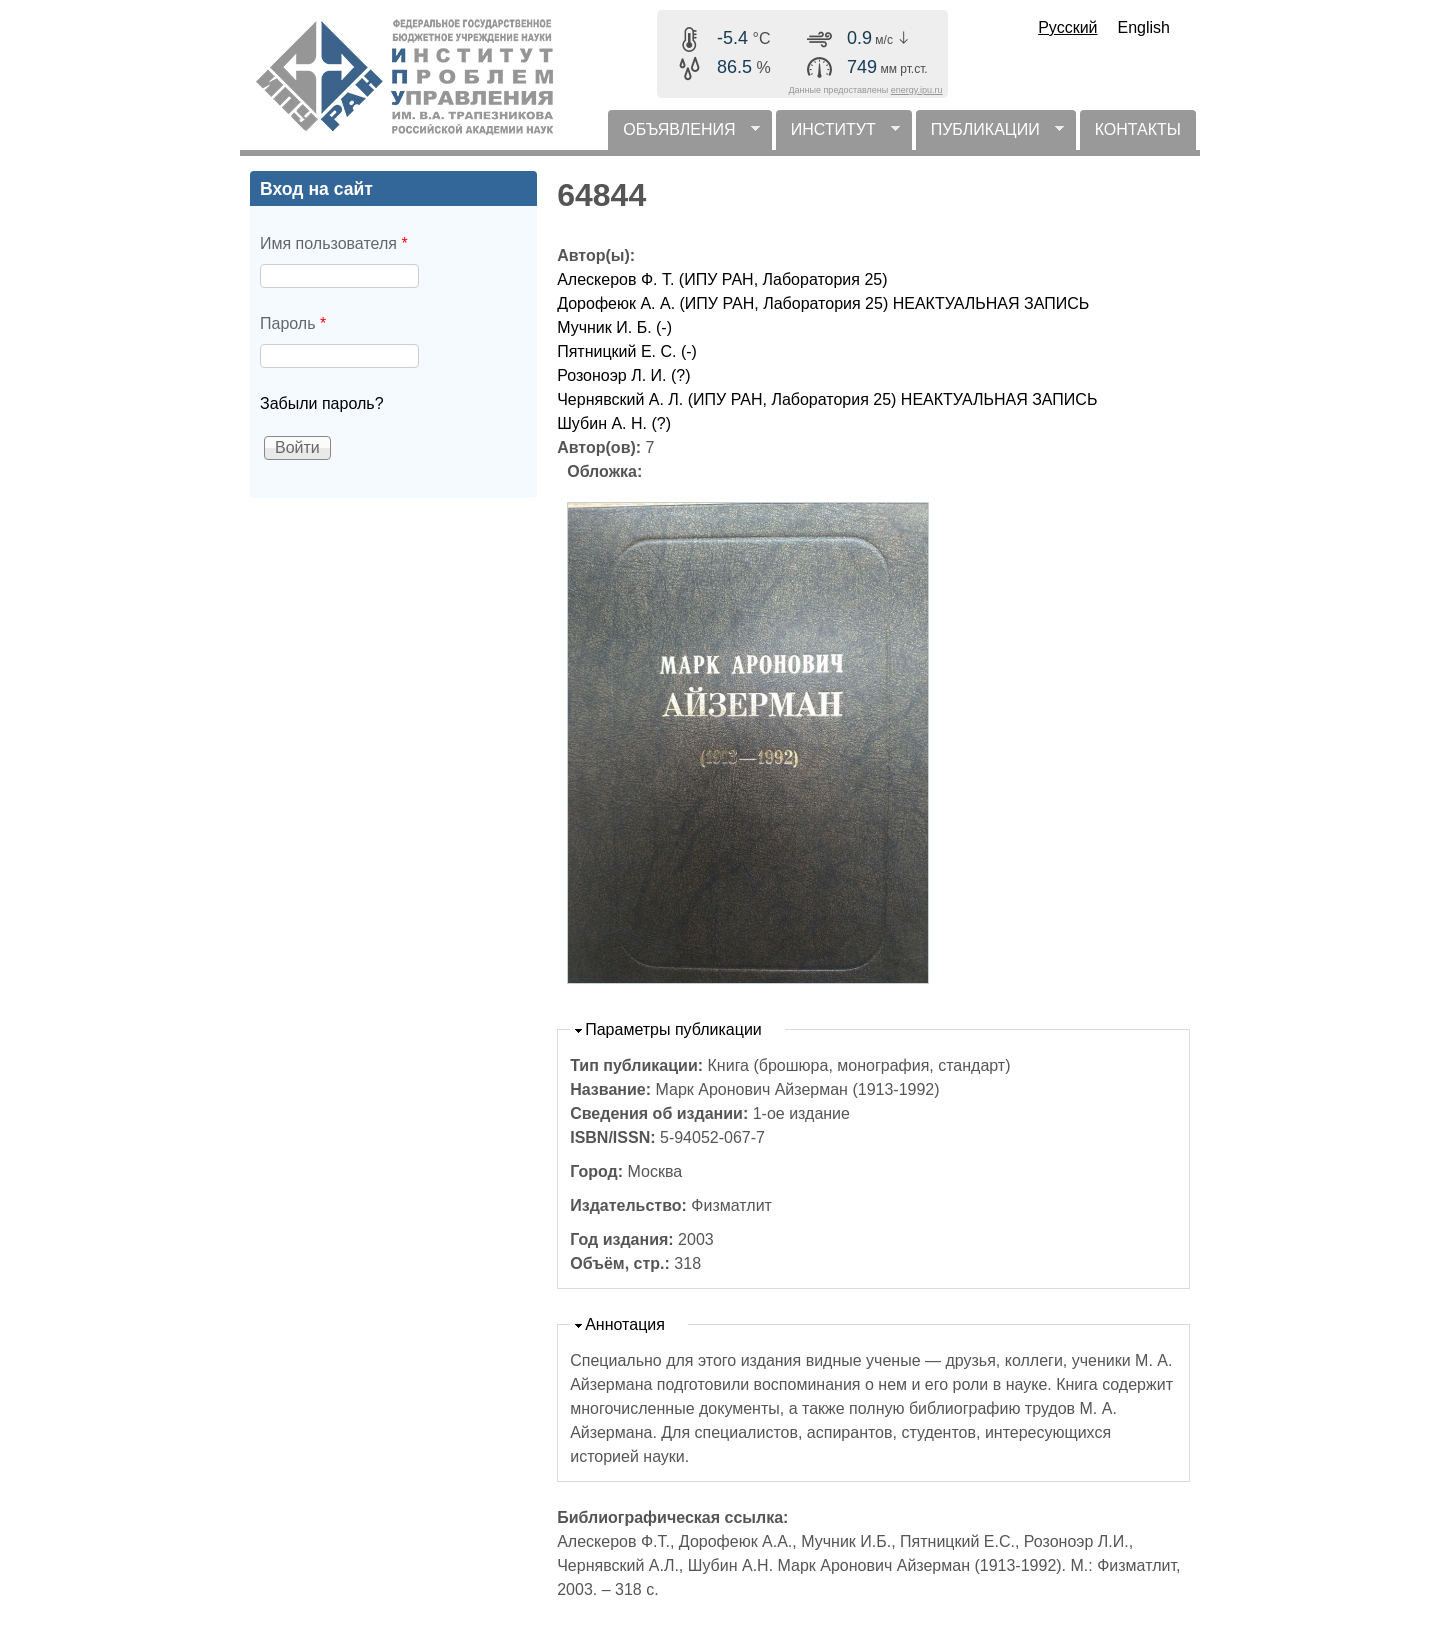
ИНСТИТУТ (838, 135)
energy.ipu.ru (917, 90)
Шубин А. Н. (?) (614, 423)
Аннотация (625, 1324)
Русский (1067, 27)
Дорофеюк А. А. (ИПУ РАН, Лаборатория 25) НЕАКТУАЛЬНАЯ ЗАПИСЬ (823, 303)
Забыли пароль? (322, 403)
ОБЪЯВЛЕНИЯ (683, 135)
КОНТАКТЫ (1138, 129)
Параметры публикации (673, 1029)
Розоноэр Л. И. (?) (623, 375)
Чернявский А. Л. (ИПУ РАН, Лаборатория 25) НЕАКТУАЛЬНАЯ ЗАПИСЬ (827, 399)
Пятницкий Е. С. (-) (627, 351)
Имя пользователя (334, 243)
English (1144, 27)
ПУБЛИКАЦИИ (990, 135)
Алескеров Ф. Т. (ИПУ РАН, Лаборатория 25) (722, 279)
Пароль (293, 323)
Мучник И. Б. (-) (614, 327)
